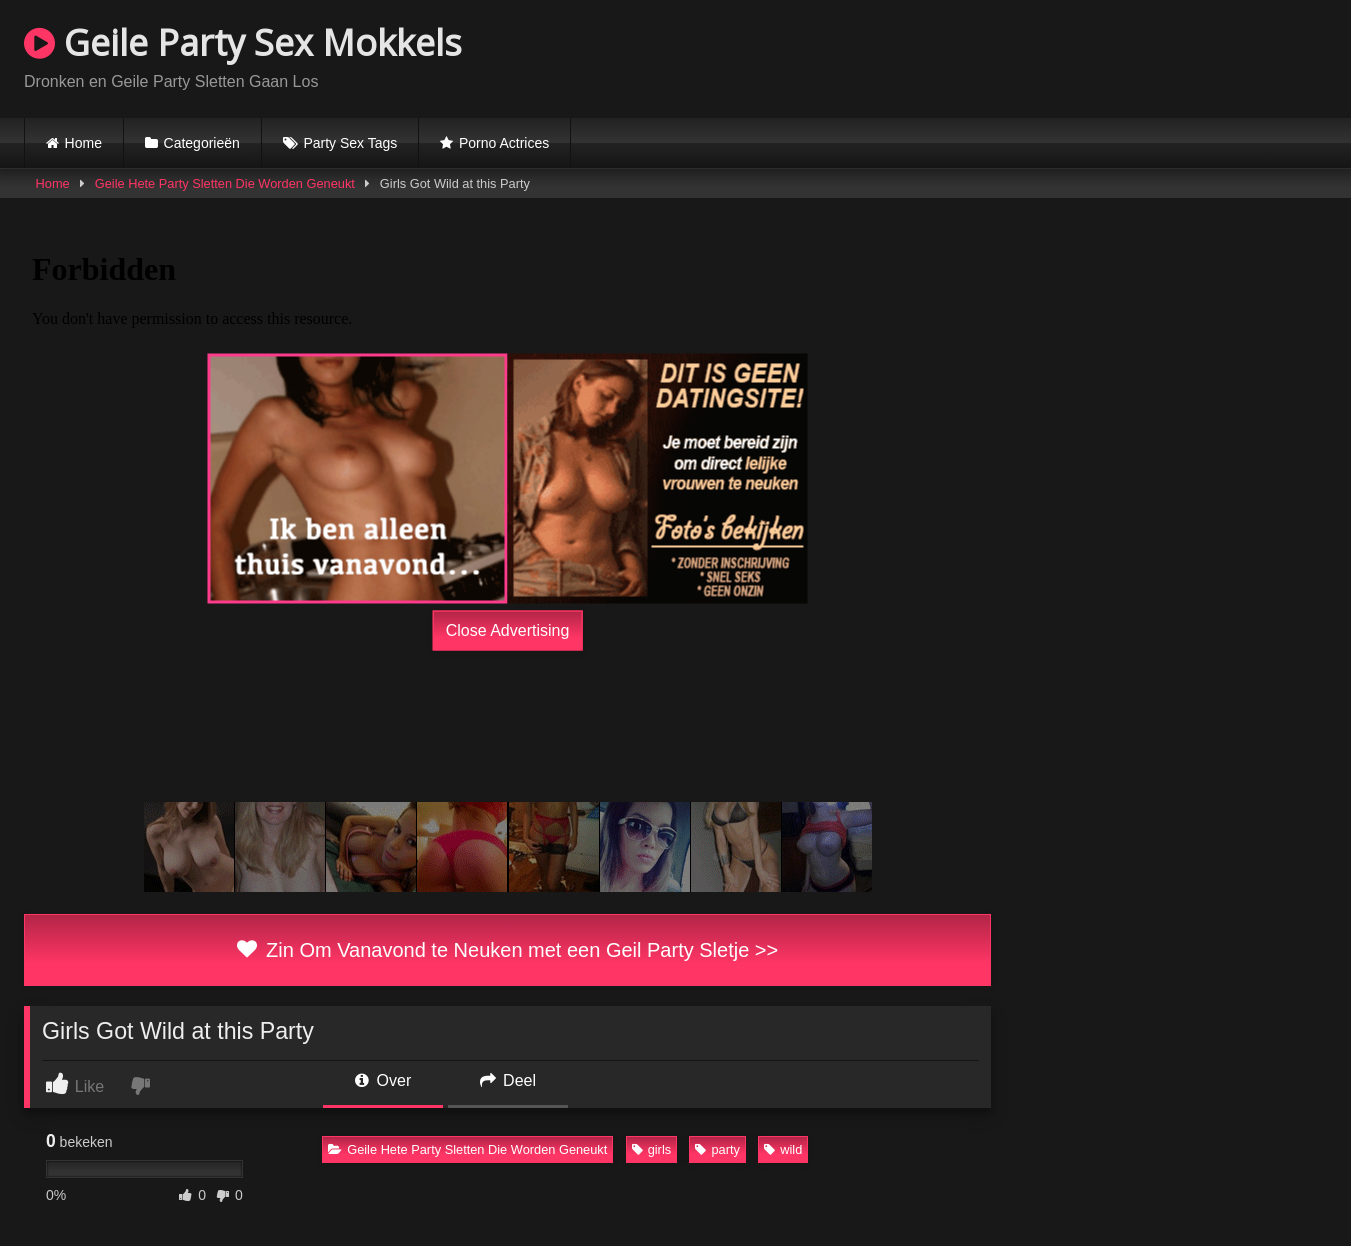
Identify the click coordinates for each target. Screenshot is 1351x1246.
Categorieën (202, 143)
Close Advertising (508, 629)
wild (783, 1149)
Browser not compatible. (1093, 56)
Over (383, 1080)
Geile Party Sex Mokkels (243, 42)
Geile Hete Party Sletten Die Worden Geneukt (225, 183)
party (717, 1149)
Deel (508, 1080)
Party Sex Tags (350, 143)
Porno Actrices (504, 143)
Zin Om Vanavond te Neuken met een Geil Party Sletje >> (507, 950)
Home (83, 143)
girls (651, 1149)
